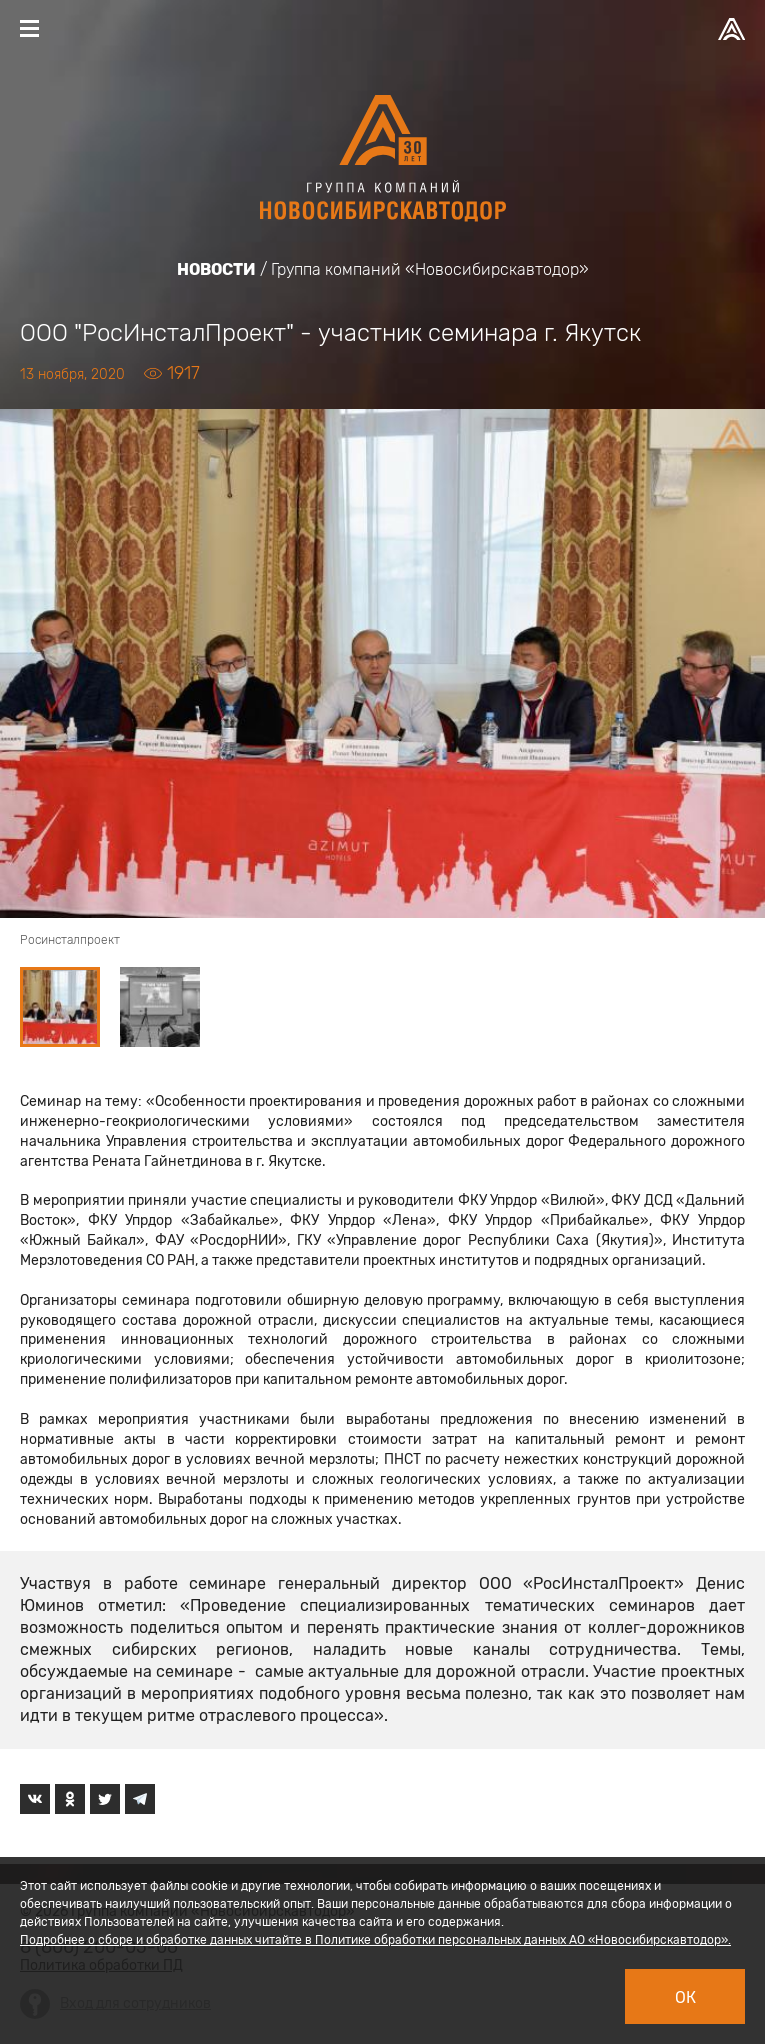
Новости (216, 269)
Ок (685, 1997)
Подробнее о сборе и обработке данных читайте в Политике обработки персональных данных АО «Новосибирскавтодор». (375, 1940)
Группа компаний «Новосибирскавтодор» (430, 269)
